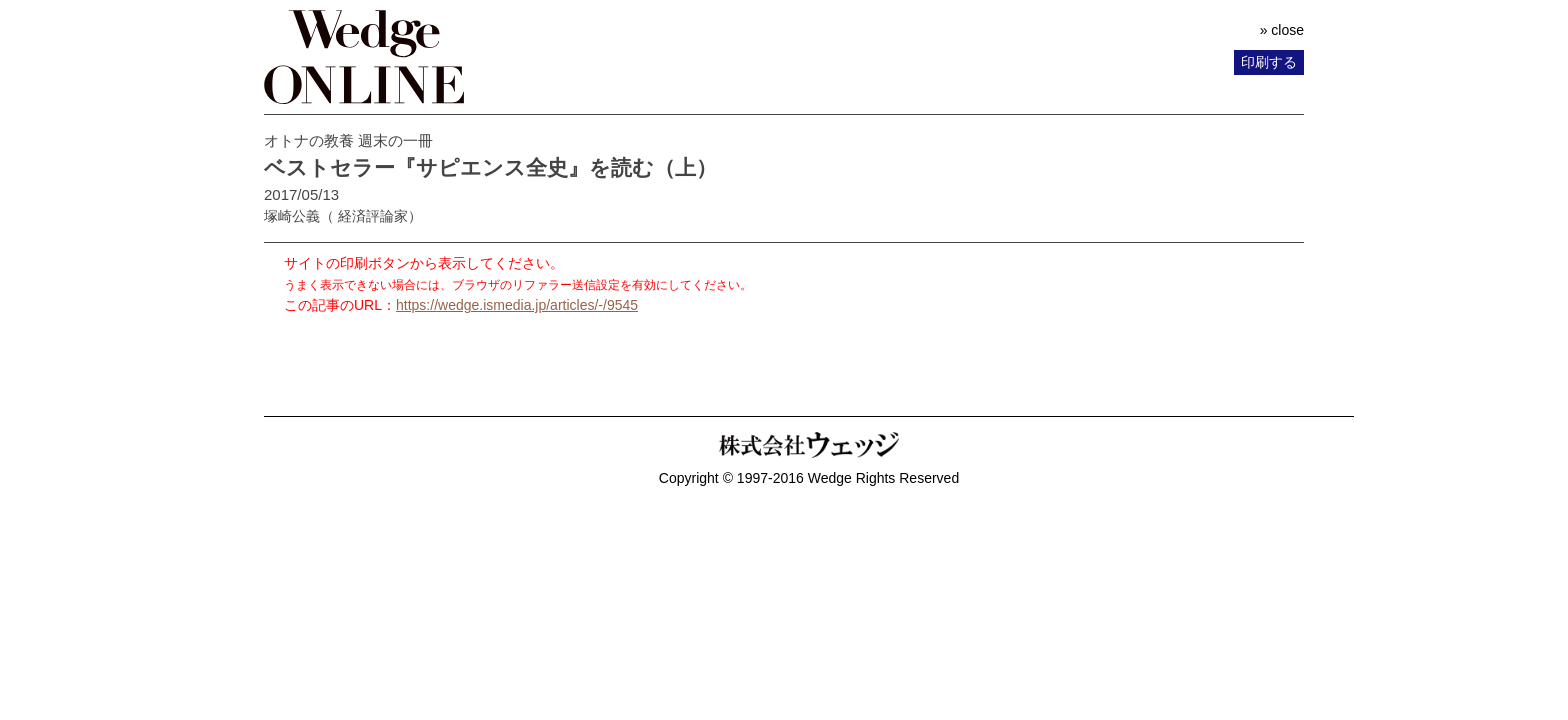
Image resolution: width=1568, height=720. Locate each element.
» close (1282, 30)
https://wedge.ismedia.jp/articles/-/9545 (517, 305)
